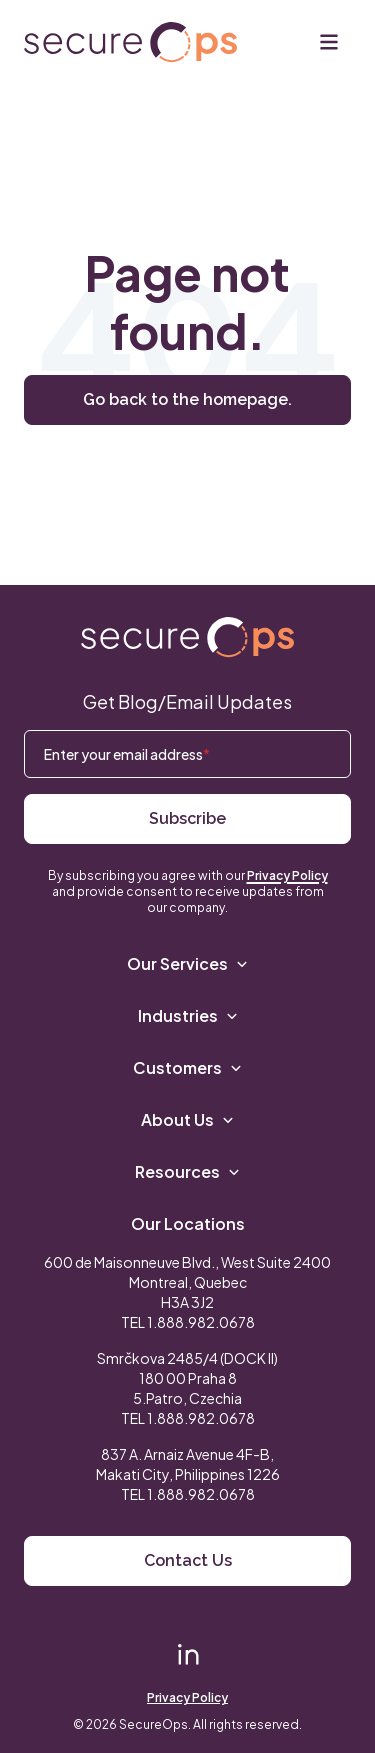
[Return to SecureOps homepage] (187, 637)
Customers (187, 1067)
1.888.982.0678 (201, 1322)
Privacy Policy (287, 875)
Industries (188, 1015)
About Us (187, 1119)
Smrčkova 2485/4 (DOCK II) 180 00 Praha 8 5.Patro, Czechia (187, 1378)
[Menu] (329, 42)
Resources (187, 1171)
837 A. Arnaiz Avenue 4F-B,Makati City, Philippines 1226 (188, 1464)
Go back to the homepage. (187, 399)
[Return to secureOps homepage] (130, 42)
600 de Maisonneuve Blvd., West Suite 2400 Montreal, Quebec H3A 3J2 (187, 1282)
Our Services (187, 963)
